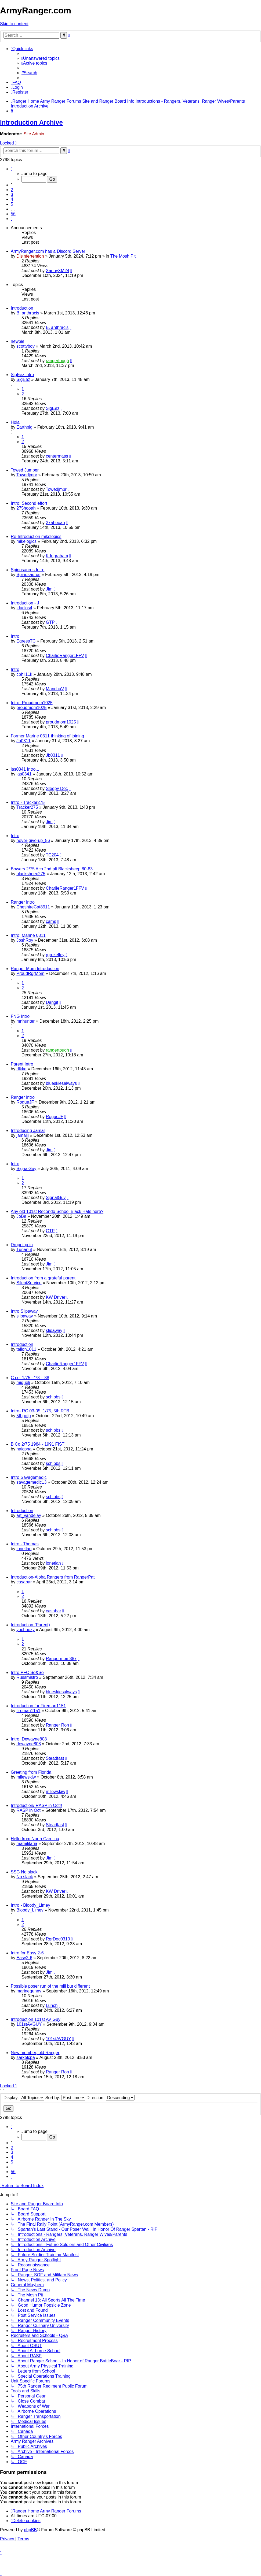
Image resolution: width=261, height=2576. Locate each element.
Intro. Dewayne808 (29, 1739)
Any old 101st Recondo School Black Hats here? (57, 1211)
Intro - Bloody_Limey (30, 1905)
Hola (15, 422)
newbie (17, 341)
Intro (15, 636)
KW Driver (56, 1297)
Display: (23, 2097)
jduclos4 (24, 608)
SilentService (28, 1282)
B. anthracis (27, 313)
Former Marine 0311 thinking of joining (47, 736)
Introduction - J (25, 603)
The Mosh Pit (123, 256)
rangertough (57, 360)
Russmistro (27, 1677)
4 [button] (12, 199)
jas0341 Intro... (25, 769)
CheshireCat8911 (33, 907)
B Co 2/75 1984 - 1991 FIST (37, 1444)
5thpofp (23, 1415)
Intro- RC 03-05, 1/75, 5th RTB (40, 1411)
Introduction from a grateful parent (43, 1278)
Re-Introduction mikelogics (36, 536)
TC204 (52, 855)
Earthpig (24, 427)
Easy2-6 (24, 1957)
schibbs (53, 1397)
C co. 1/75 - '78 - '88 (30, 1377)
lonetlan (23, 1548)
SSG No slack (24, 1872)
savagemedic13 (31, 1482)
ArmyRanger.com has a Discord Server (48, 251)
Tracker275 (27, 807)
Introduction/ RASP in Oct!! (36, 1805)
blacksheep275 (30, 873)
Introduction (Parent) (30, 1625)
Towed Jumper (25, 470)
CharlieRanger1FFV (65, 655)
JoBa (21, 1216)
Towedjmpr (26, 475)
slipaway (24, 1316)
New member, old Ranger (35, 2052)
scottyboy (25, 346)
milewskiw (26, 1777)
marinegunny (28, 1991)
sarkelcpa (25, 2057)
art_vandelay (28, 1515)
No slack (24, 1877)
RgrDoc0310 (58, 1939)
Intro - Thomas (25, 1544)
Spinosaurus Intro (27, 569)
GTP (50, 622)
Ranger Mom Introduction (35, 968)
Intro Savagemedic (28, 1477)
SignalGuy (26, 1168)
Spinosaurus (28, 574)
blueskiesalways (61, 1083)
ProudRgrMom (30, 973)
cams (51, 921)
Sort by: (65, 2097)
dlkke (21, 1069)
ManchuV (55, 688)
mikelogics (26, 541)
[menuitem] (40, 58)
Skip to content (14, 23)
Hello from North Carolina (35, 1838)
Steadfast (55, 1758)
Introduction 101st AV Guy (35, 2019)
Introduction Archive (31, 122)
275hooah (25, 508)
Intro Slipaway (24, 1311)
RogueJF (25, 1102)
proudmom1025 (31, 707)
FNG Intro (20, 1016)
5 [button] (12, 204)
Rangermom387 (61, 1658)
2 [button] (12, 189)
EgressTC (25, 641)
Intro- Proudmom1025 (32, 702)
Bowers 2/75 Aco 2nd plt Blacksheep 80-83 (52, 869)
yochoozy (25, 1629)
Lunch (52, 2005)
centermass (57, 456)
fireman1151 (28, 1710)
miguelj (23, 1382)
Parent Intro (22, 1064)
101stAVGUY (29, 2024)
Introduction (22, 308)
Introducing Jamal (28, 1130)
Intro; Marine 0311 (28, 935)
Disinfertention (30, 256)
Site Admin (34, 134)
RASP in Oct (28, 1810)
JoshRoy (24, 940)
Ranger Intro (23, 902)
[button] (11, 168)
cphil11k (24, 674)
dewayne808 (28, 1744)
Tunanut (24, 1249)
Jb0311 (23, 740)
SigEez (23, 379)
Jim (49, 589)
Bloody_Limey (30, 1910)
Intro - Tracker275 (28, 802)
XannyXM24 (57, 270)
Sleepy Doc (57, 788)
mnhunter (25, 1021)
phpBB (30, 2529)
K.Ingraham (57, 556)
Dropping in (22, 1244)
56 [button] (13, 213)
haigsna (23, 1449)
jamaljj (22, 1135)
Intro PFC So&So (27, 1672)
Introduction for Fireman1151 (38, 1705)
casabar (24, 1582)
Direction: (110, 2097)
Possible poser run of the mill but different (50, 1986)
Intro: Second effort (29, 503)
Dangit (52, 1002)
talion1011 (26, 1349)
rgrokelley (55, 954)
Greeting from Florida (31, 1772)
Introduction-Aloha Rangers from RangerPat (53, 1577)
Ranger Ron (57, 1725)
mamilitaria (26, 1843)
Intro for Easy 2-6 (27, 1953)
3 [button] (12, 194)
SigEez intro (22, 374)
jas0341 (23, 774)
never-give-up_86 (33, 840)
